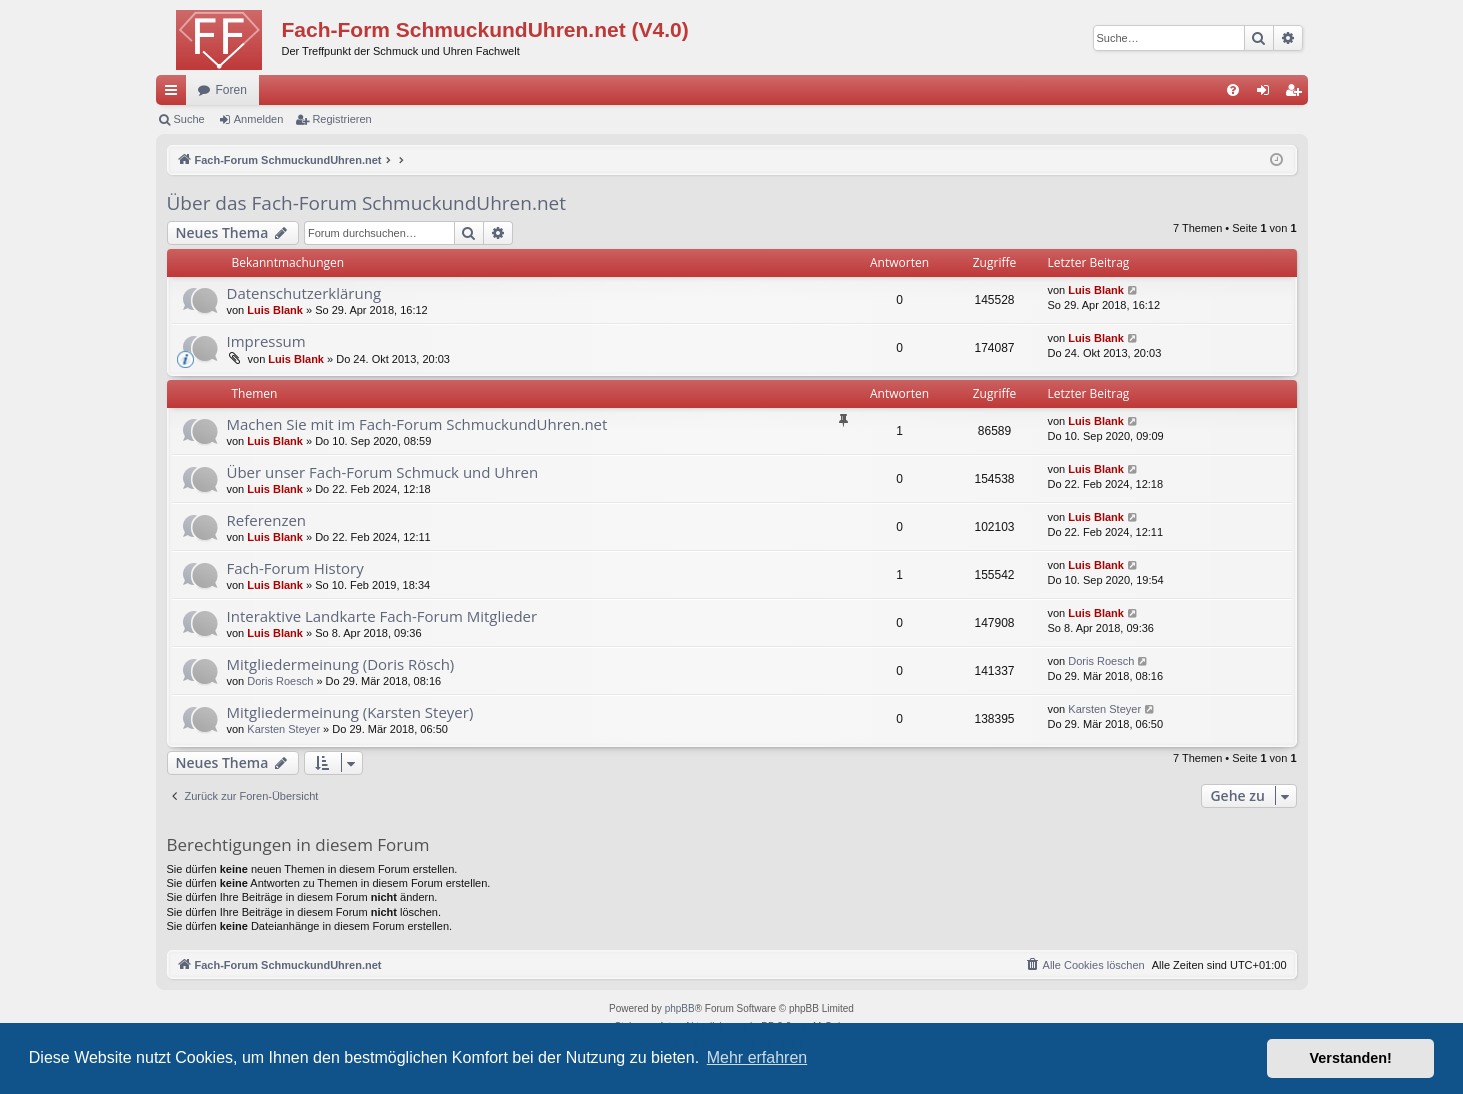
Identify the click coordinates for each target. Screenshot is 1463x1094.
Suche (189, 119)
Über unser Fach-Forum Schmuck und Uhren (383, 472)
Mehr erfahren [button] (757, 1057)
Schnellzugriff (175, 94)
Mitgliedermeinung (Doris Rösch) (341, 664)
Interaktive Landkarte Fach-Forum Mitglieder (382, 616)
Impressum (266, 341)
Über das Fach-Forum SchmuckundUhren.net (367, 203)
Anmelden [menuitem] (1266, 94)
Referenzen (267, 520)
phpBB (680, 1008)
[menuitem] (1233, 90)
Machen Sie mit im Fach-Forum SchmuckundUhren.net (417, 424)
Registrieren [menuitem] (1296, 94)
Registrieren (341, 119)
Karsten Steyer (283, 729)
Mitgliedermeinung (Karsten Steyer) (350, 712)
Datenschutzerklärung (304, 293)
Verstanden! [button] (1351, 1058)
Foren (231, 90)
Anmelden (259, 119)
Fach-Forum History (295, 568)
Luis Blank (275, 310)
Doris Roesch (280, 681)
